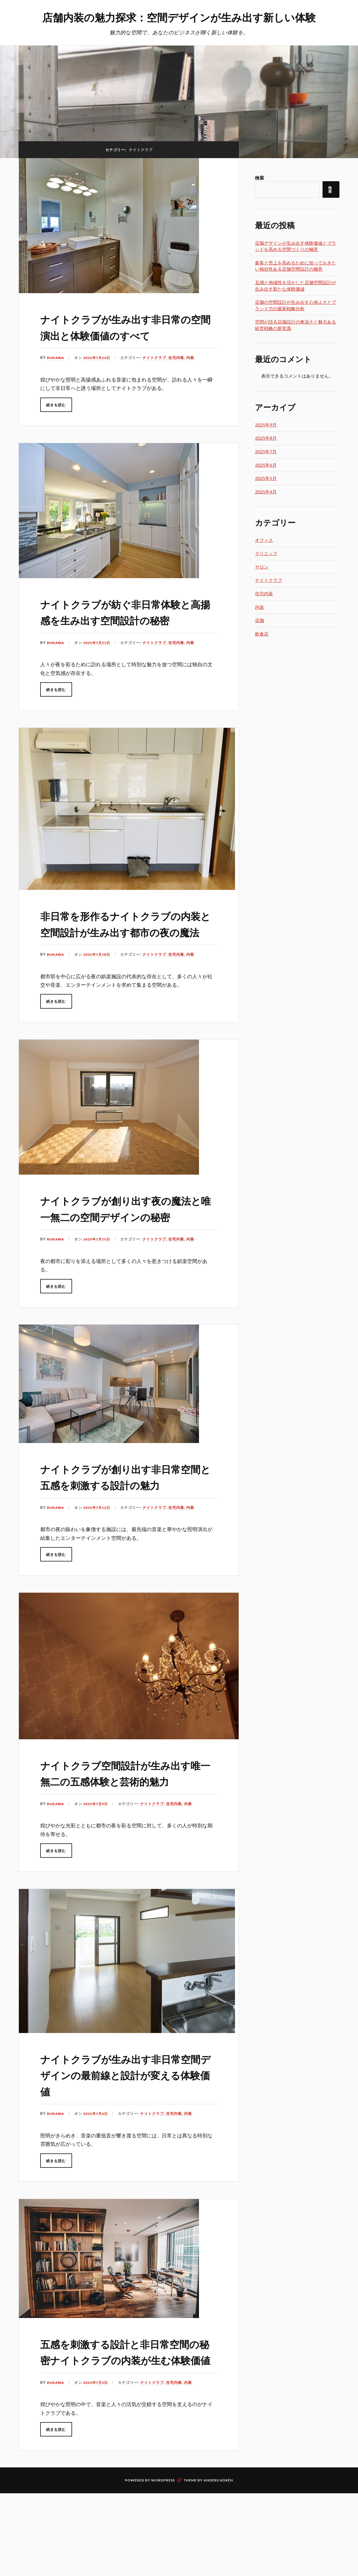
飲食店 (261, 633)
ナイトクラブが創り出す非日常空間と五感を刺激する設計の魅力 (128, 1532)
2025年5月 (266, 478)
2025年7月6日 (97, 2194)
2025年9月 (266, 424)
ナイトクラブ (158, 357)
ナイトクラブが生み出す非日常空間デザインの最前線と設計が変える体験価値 (128, 2154)
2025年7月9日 (97, 1884)
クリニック (266, 553)
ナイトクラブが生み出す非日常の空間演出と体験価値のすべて (128, 326)
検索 (259, 177)
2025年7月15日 (99, 1287)
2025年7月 (266, 451)
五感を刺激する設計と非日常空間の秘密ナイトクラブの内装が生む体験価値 (128, 2439)
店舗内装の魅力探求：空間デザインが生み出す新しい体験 (179, 17)
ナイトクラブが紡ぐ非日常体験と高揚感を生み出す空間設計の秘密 (128, 619)
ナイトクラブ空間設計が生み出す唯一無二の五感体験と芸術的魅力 (128, 1844)
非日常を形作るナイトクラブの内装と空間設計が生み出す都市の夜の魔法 (128, 947)
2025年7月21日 (99, 658)
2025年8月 (266, 438)
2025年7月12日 (99, 1572)
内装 (194, 357)
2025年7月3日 (97, 2479)
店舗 (259, 620)
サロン (261, 566)
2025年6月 (266, 465)
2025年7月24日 (99, 357)
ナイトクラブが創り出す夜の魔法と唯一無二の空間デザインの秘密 (128, 1248)
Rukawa (56, 357)
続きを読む (56, 404)
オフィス (264, 540)
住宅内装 (180, 357)
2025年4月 (266, 491)
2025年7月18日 (99, 986)
